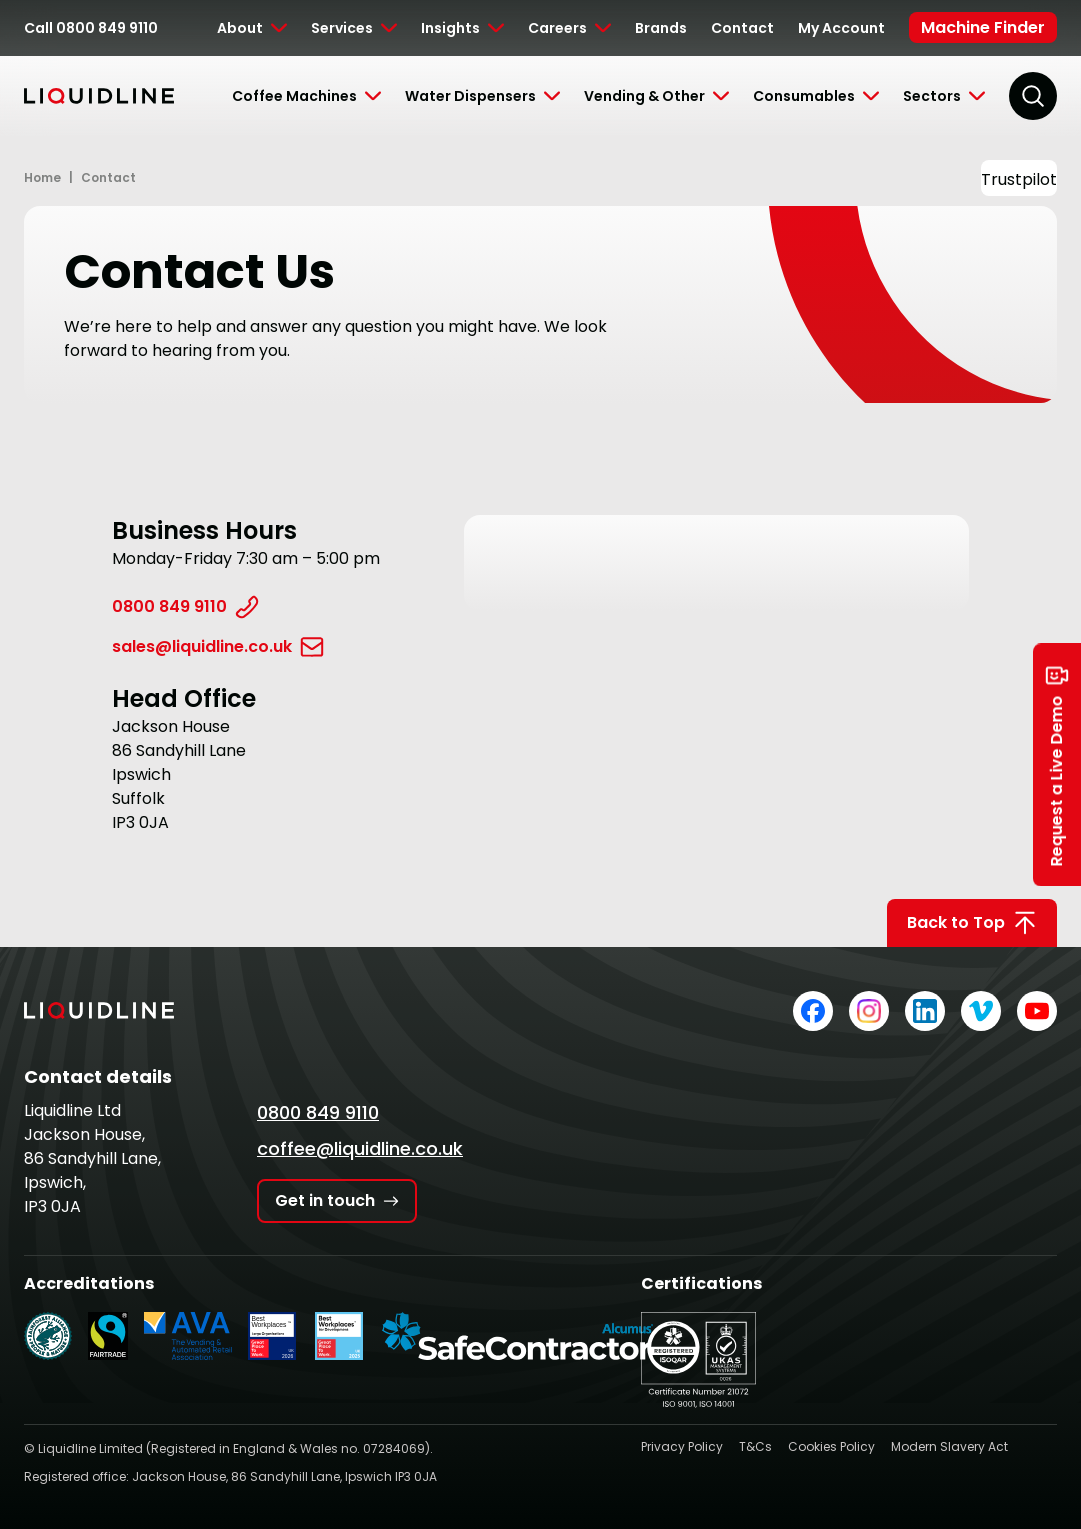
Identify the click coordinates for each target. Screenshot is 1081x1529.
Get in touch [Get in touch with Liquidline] (337, 1200)
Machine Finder (983, 27)
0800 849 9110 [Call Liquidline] (318, 1112)
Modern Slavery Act (949, 1446)
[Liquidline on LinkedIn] (925, 1011)
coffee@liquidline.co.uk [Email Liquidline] (360, 1148)
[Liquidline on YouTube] (1037, 1011)
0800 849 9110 (185, 607)
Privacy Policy (682, 1446)
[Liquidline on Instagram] (869, 1011)
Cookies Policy (831, 1446)
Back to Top (972, 923)
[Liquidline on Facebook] (813, 1011)
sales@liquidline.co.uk (218, 647)
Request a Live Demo (1057, 764)
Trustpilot (1019, 179)
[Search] (1033, 96)
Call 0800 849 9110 (91, 28)
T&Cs (755, 1446)
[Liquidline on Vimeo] (981, 1011)
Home (42, 177)
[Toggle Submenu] (252, 28)
